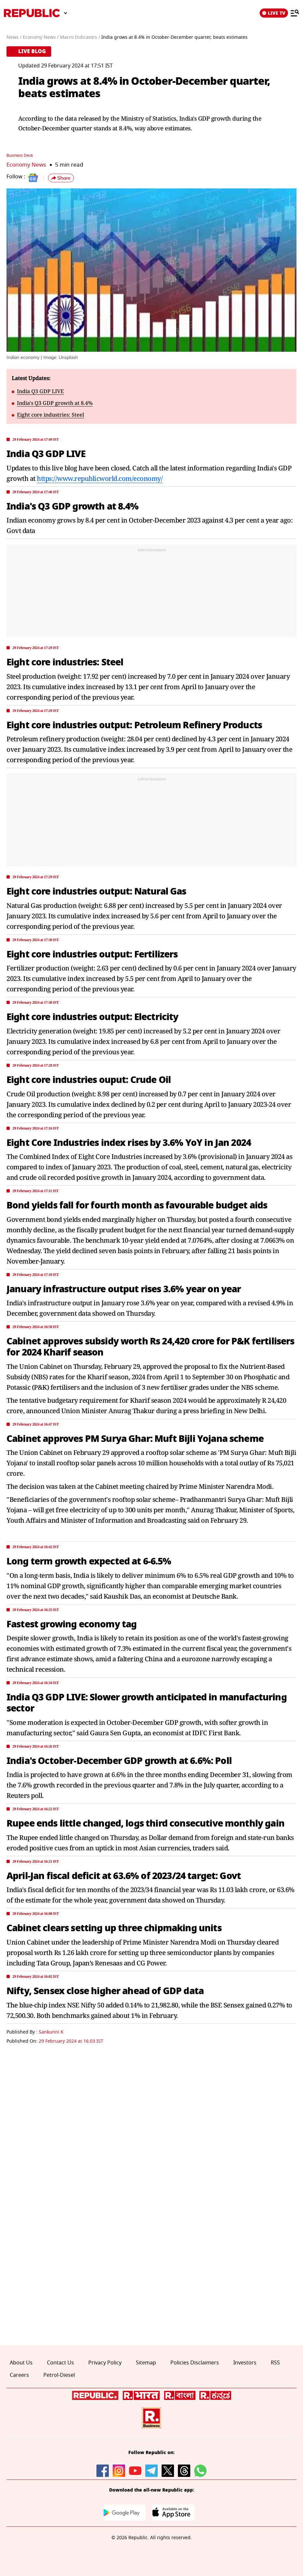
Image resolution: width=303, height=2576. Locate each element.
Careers (19, 2375)
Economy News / (41, 37)
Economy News (26, 164)
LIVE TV (273, 13)
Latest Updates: (31, 377)
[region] (151, 592)
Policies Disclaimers (194, 2362)
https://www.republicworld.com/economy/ (100, 478)
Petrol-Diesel (59, 2375)
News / (14, 37)
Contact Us (60, 2362)
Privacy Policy (105, 2362)
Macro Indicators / (80, 37)
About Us (21, 2362)
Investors (244, 2362)
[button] (61, 178)
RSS (275, 2362)
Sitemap (146, 2362)
